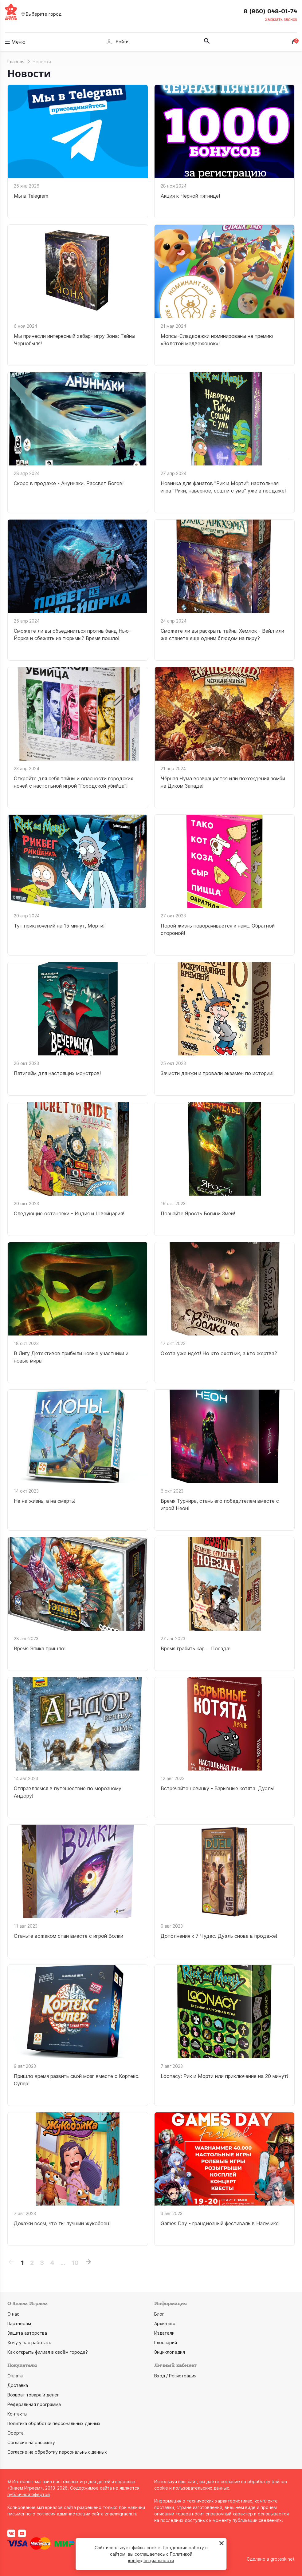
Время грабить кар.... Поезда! (195, 1648)
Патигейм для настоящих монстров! (57, 1073)
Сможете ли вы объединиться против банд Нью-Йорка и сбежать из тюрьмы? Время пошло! (72, 634)
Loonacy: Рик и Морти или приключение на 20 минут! (224, 2076)
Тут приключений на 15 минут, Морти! (59, 926)
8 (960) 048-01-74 (270, 11)
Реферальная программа (34, 2404)
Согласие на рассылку (31, 2442)
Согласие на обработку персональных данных (57, 2452)
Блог (159, 2314)
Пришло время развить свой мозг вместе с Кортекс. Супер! (76, 2080)
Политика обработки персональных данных (53, 2423)
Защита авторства (27, 2333)
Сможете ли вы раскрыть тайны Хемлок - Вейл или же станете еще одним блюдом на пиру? (222, 634)
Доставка (17, 2385)
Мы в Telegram (31, 196)
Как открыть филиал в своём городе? (47, 2352)
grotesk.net (282, 2559)
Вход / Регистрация (175, 2375)
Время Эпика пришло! (39, 1648)
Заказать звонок (281, 19)
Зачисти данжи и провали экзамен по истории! (217, 1073)
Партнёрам (19, 2323)
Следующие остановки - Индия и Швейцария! (69, 1213)
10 (75, 2262)
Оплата (15, 2375)
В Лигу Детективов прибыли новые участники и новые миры (71, 1357)
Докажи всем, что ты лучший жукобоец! (62, 2223)
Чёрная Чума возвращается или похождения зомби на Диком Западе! (223, 782)
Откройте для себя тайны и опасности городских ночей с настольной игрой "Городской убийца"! (73, 782)
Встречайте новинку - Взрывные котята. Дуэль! (217, 1788)
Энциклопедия (169, 2352)
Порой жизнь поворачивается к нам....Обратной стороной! (218, 929)
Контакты (17, 2413)
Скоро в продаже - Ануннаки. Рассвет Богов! (69, 483)
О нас (13, 2314)
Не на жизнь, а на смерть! (44, 1501)
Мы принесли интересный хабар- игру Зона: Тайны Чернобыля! (74, 339)
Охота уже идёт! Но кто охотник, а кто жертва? (219, 1353)
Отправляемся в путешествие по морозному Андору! (67, 1792)
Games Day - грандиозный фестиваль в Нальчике (220, 2223)
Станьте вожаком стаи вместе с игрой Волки (68, 1936)
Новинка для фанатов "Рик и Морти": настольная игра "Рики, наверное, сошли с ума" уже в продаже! (223, 487)
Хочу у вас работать (29, 2342)
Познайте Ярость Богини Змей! (198, 1213)
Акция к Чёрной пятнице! (190, 196)
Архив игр (164, 2323)
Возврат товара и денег (33, 2394)
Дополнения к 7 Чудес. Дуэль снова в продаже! (219, 1936)
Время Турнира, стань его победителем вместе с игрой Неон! (220, 1504)
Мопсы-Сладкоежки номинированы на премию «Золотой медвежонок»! (217, 339)
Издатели (164, 2333)
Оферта (15, 2433)
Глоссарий (165, 2342)
